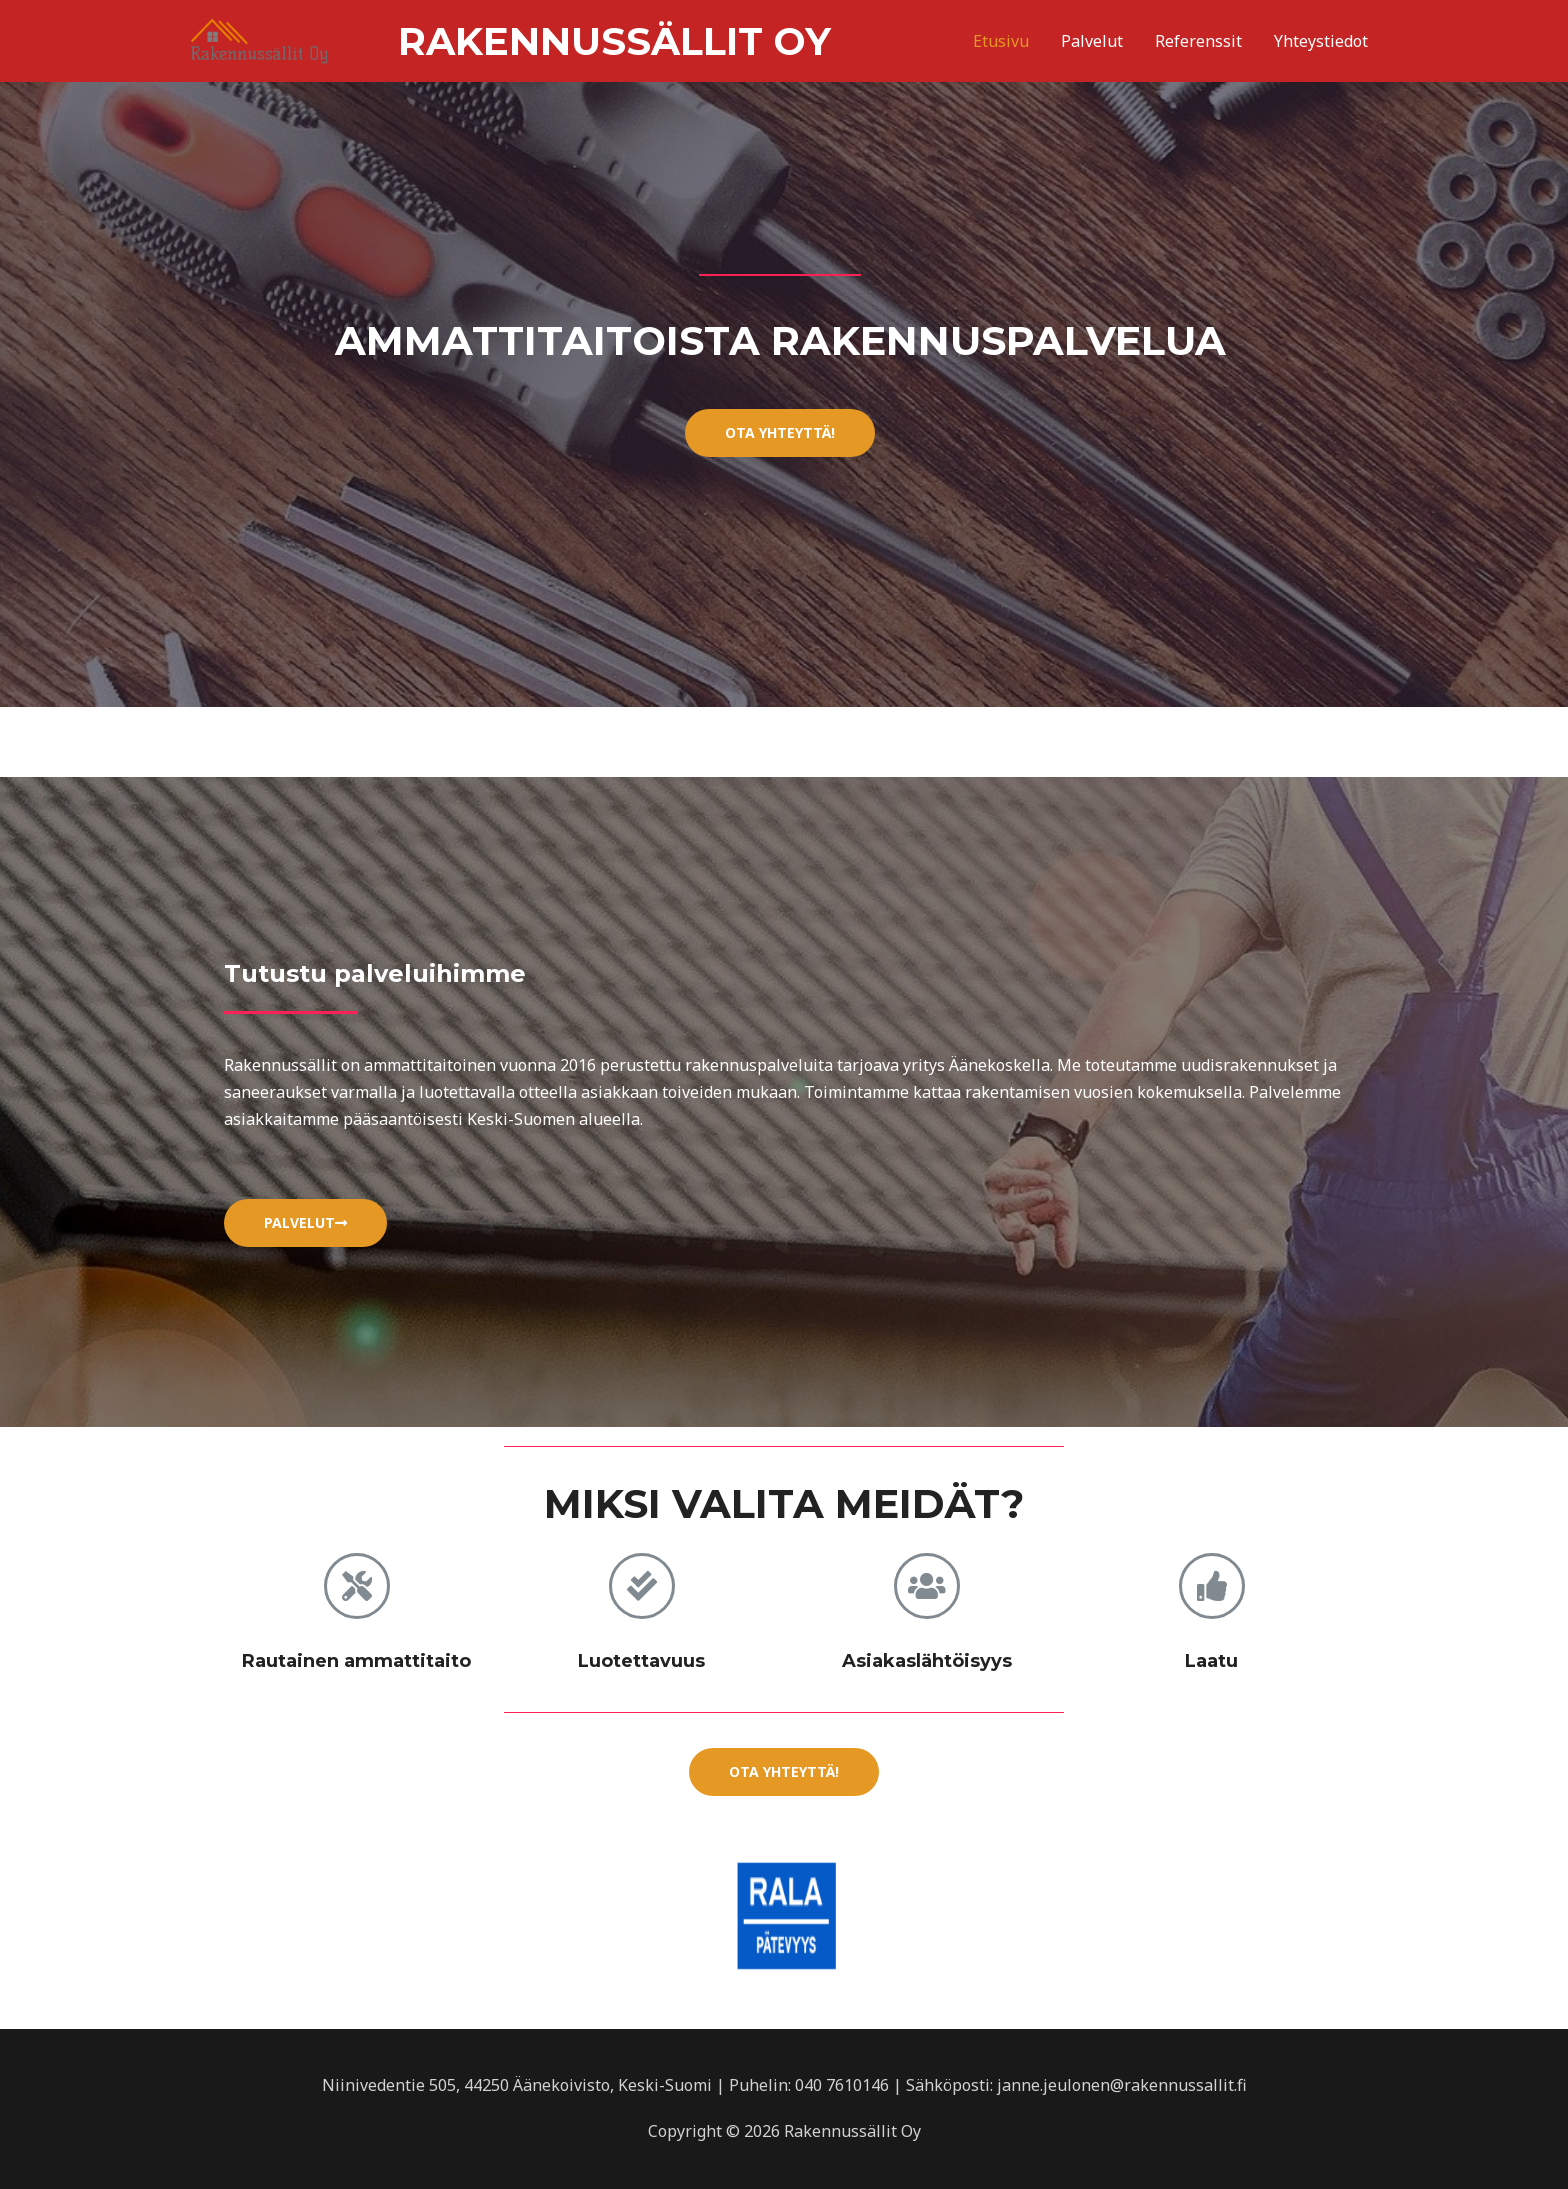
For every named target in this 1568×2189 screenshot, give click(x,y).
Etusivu (1001, 40)
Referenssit (1198, 40)
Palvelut (1092, 40)
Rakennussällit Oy (424, 39)
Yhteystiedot (1321, 40)
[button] (780, 433)
